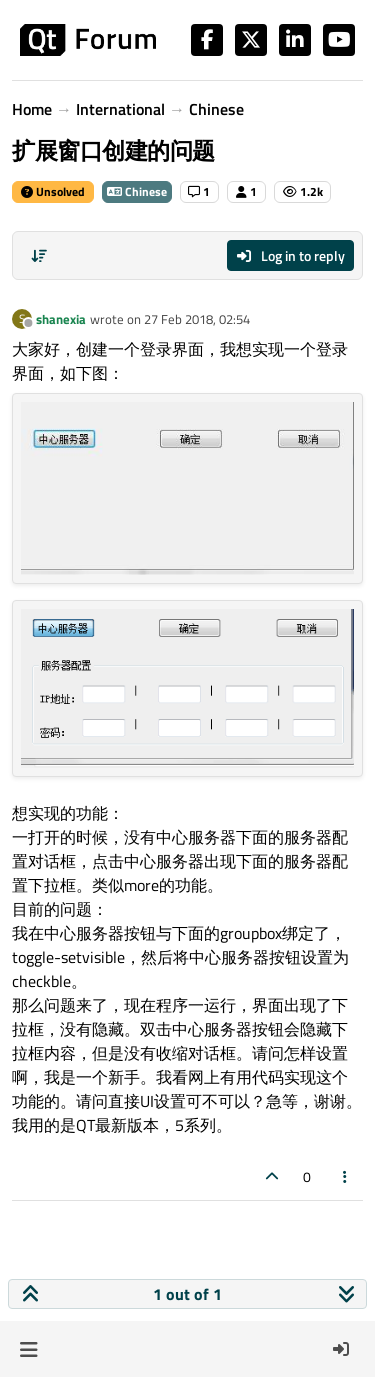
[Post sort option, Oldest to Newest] (39, 256)
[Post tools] (346, 1176)
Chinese (137, 191)
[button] (28, 1349)
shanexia (61, 319)
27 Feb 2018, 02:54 (197, 319)
